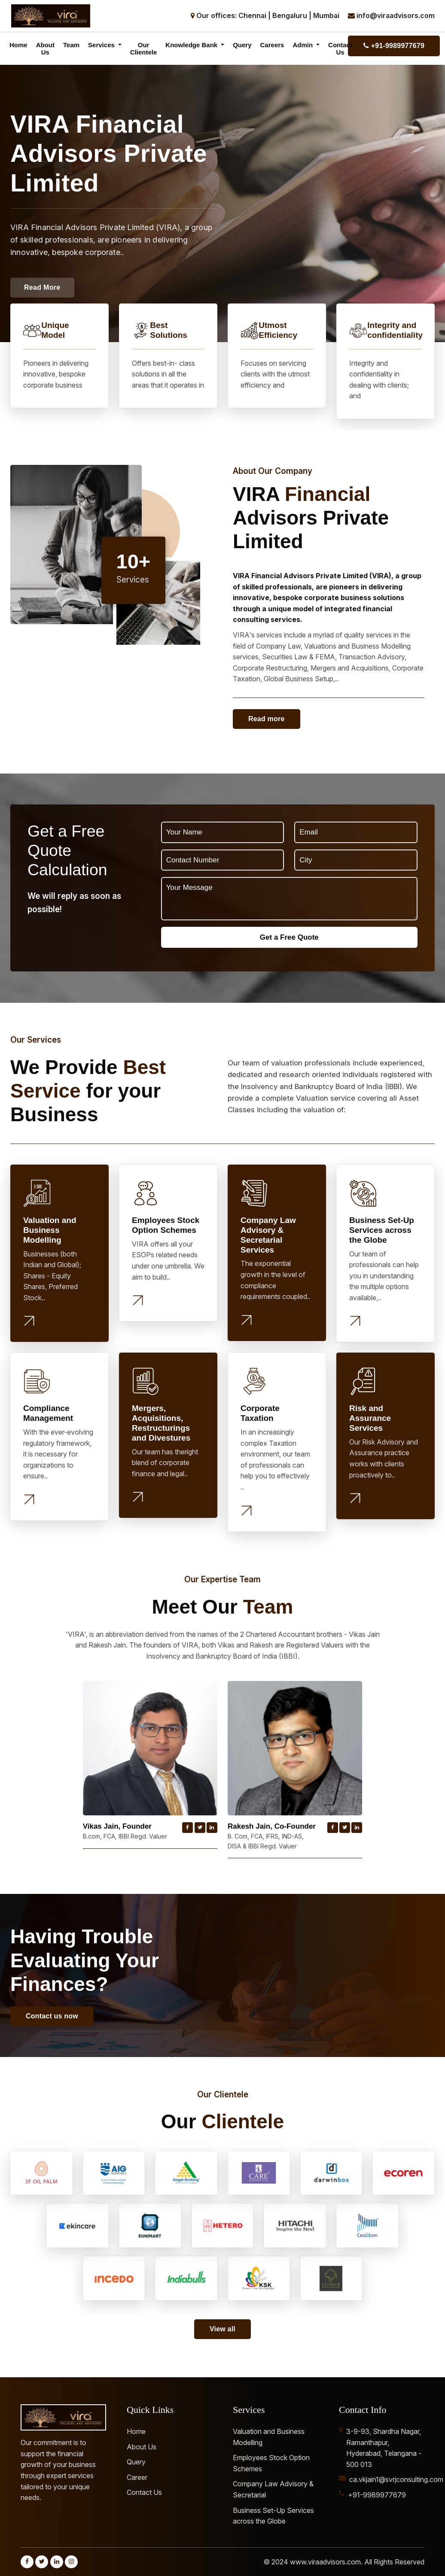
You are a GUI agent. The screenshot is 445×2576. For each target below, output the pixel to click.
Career (137, 2477)
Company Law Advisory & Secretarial (273, 2489)
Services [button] (102, 45)
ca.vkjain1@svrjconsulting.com (396, 2479)
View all (222, 2329)
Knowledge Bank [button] (192, 45)
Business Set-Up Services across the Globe (273, 2516)
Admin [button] (303, 45)
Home (18, 45)
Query (242, 45)
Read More (42, 287)
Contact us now (52, 2016)
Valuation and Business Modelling (269, 2437)
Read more (266, 718)
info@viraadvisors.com (396, 15)
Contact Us (340, 48)
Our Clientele (143, 48)
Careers (272, 45)
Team (71, 45)
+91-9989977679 (393, 45)
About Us (45, 48)
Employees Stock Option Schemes (271, 2463)
